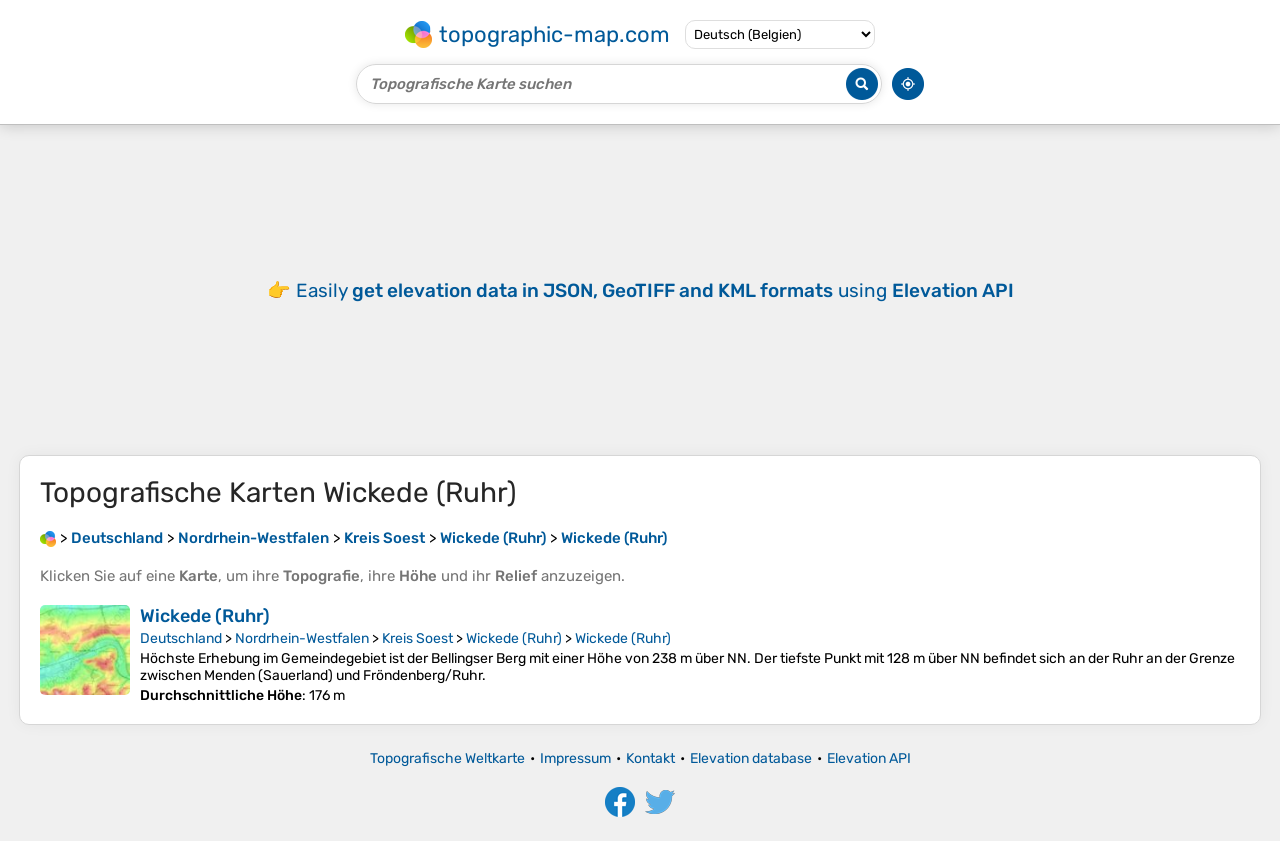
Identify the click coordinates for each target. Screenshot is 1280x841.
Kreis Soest (417, 638)
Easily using (655, 290)
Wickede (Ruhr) (205, 616)
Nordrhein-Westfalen (302, 638)
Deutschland (181, 638)
